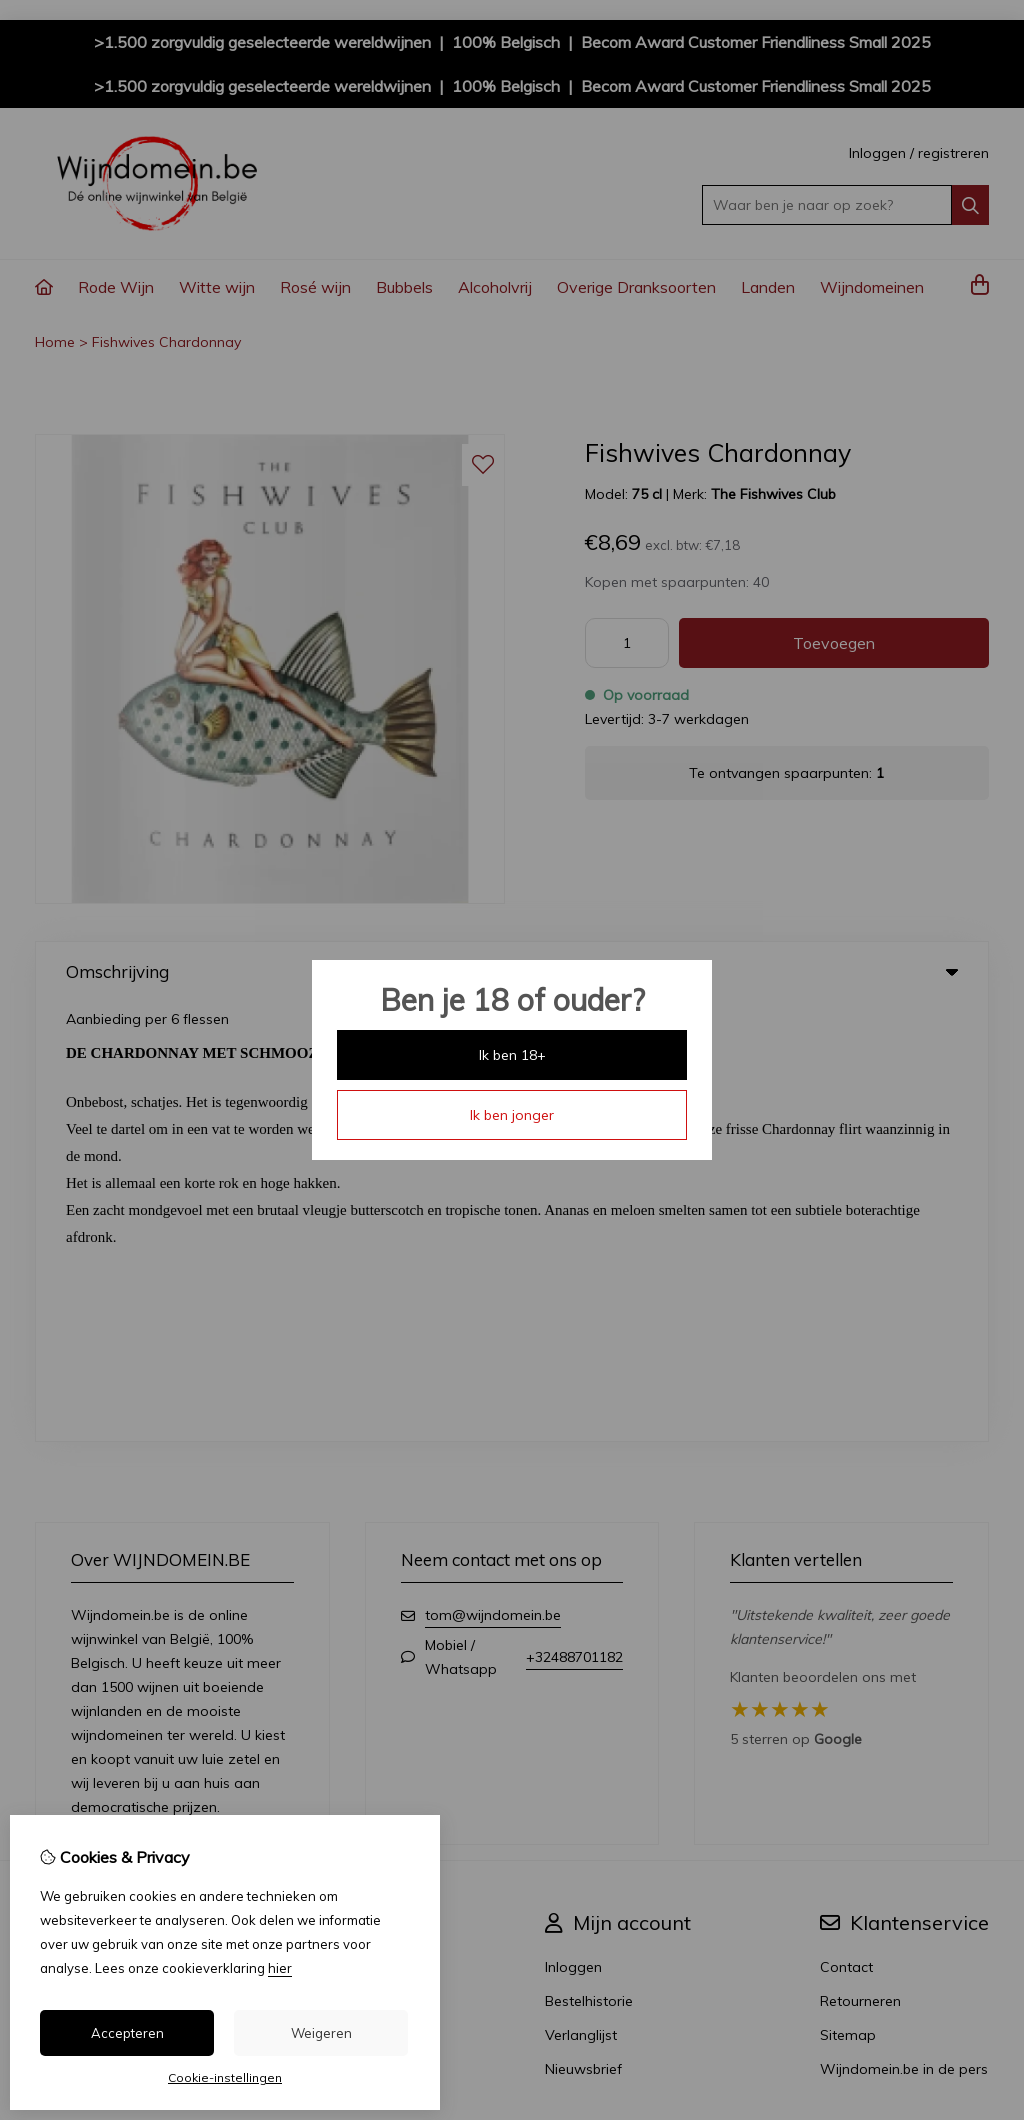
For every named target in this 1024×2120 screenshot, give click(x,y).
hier (280, 1968)
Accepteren (127, 2033)
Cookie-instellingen (225, 2077)
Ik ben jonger (512, 1115)
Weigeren (321, 2033)
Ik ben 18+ (512, 1055)
